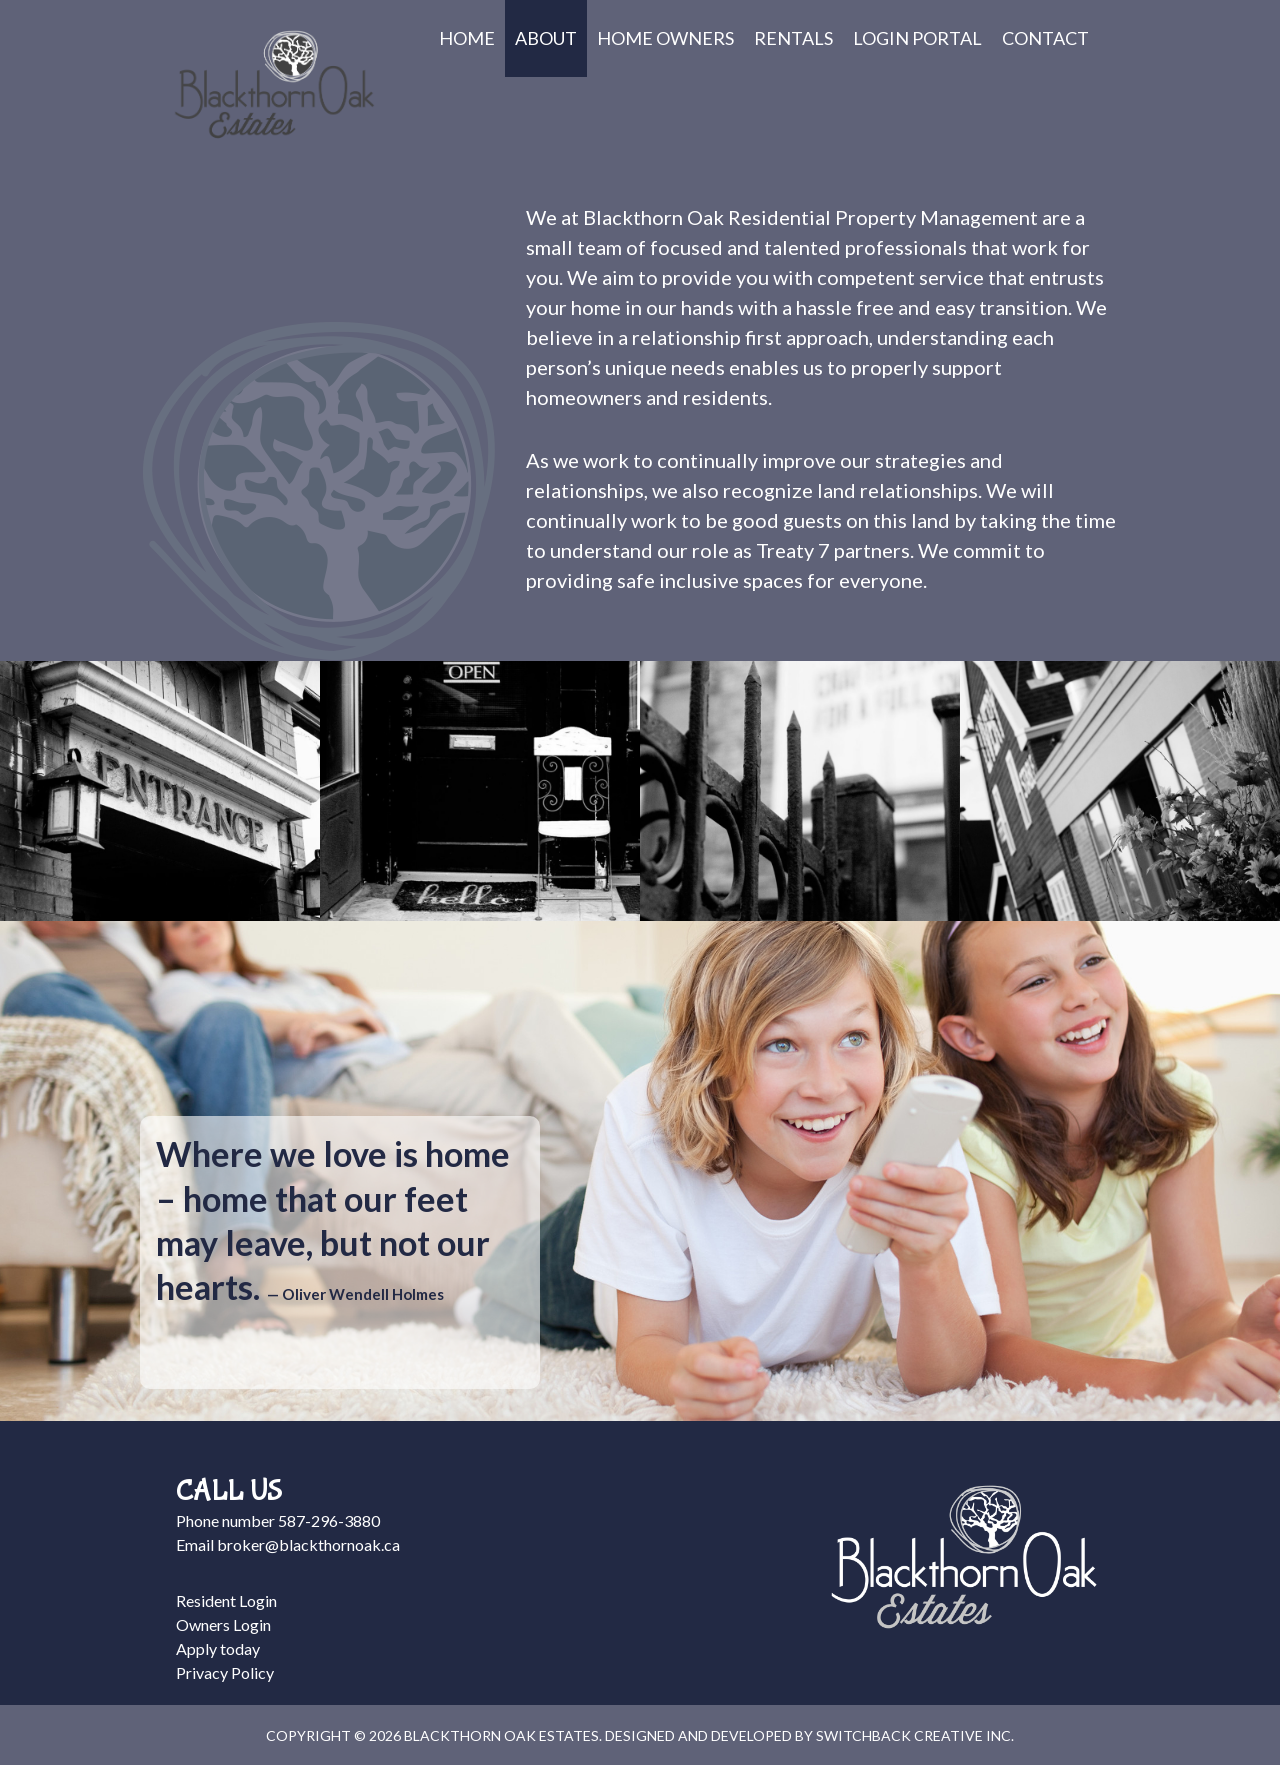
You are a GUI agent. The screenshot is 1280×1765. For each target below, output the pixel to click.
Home (467, 38)
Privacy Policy (225, 1672)
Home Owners (665, 38)
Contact (1045, 38)
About (546, 38)
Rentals (793, 38)
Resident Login (226, 1600)
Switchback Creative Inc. (915, 1735)
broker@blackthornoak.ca (308, 1544)
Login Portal (917, 38)
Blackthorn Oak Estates (274, 85)
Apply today (218, 1648)
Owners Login (223, 1624)
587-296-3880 (329, 1520)
